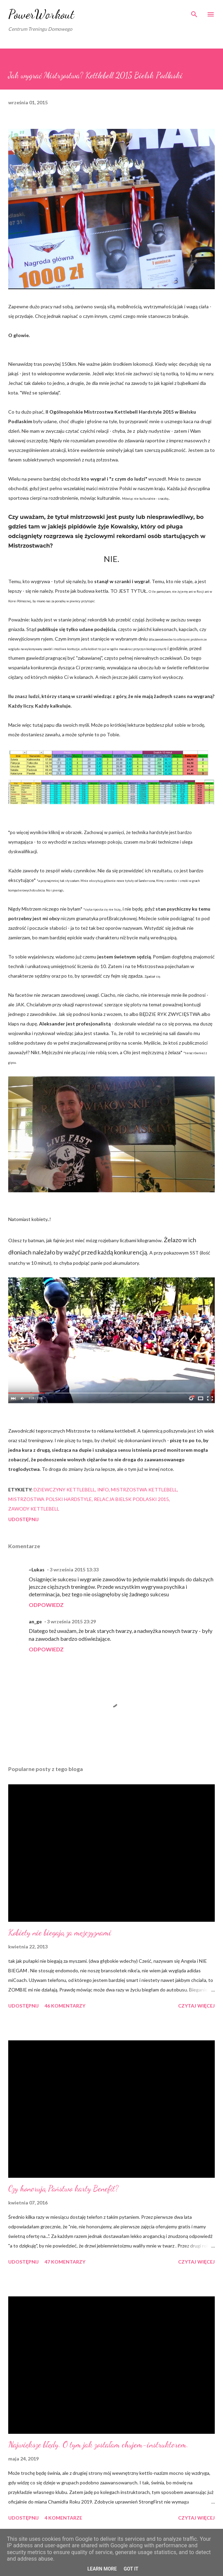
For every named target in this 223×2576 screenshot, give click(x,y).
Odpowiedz (46, 1604)
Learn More (102, 2569)
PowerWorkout (41, 14)
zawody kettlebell (33, 1509)
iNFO (103, 1489)
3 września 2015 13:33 (74, 1569)
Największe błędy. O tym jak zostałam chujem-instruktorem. (98, 2445)
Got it (131, 2569)
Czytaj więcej (196, 2006)
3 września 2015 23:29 (71, 1621)
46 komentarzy (65, 2006)
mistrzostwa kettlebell (144, 1489)
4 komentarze (63, 2518)
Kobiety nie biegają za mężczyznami (59, 1932)
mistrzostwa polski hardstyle (50, 1499)
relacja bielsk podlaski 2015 (131, 1499)
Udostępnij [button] (23, 1519)
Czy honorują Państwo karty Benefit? (63, 2188)
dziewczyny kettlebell (64, 1489)
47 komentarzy (65, 2262)
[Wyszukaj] (194, 12)
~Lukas (37, 1569)
